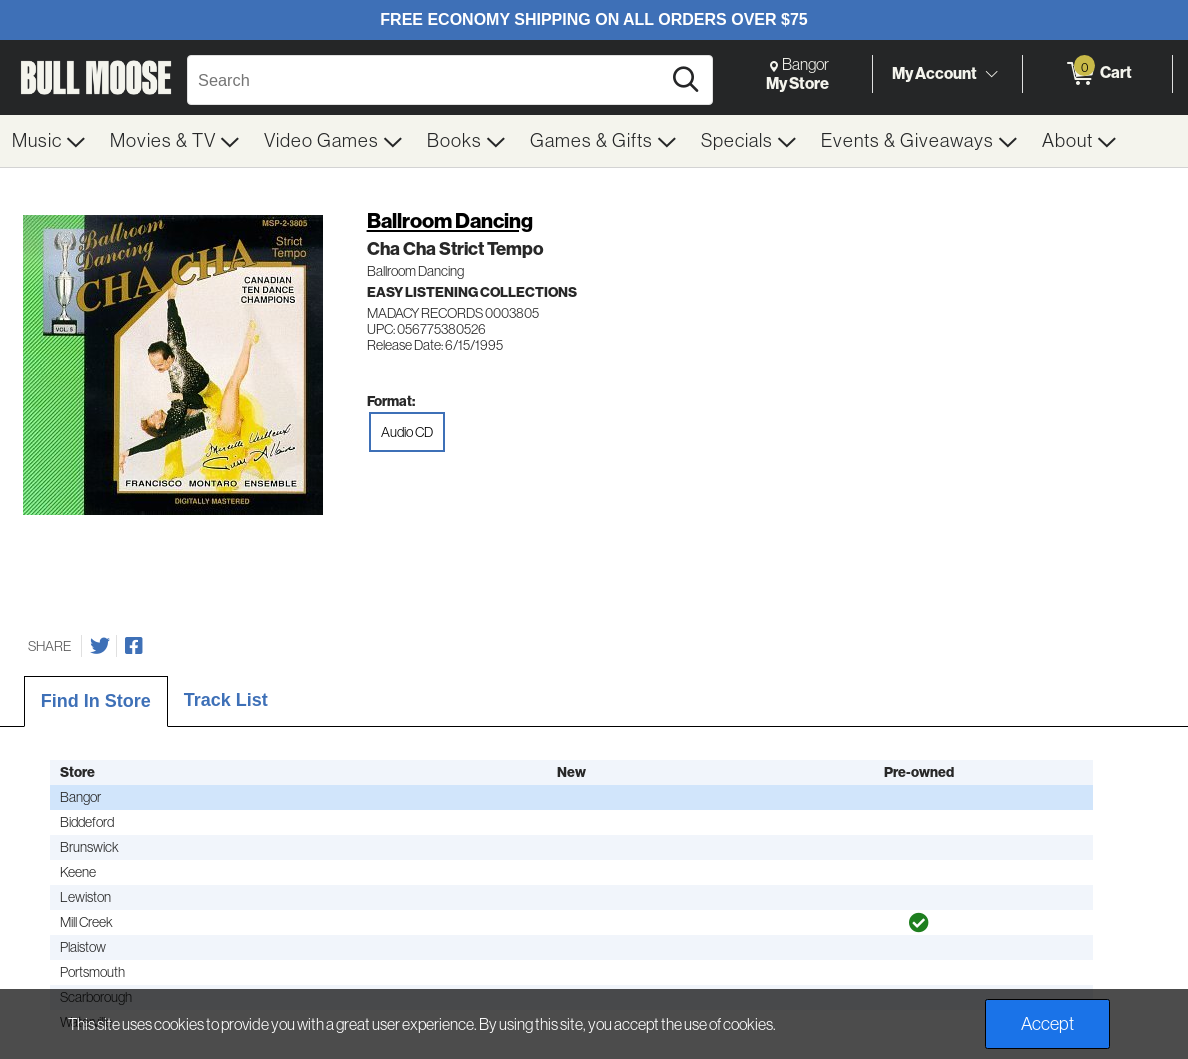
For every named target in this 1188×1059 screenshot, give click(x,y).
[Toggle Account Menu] (991, 75)
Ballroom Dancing (450, 220)
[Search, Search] (427, 80)
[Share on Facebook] (134, 646)
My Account (934, 73)
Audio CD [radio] (407, 432)
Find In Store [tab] (96, 701)
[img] (919, 923)
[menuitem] (49, 141)
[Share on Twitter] (100, 646)
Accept (1047, 1024)
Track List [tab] (226, 700)
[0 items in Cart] (1097, 74)
